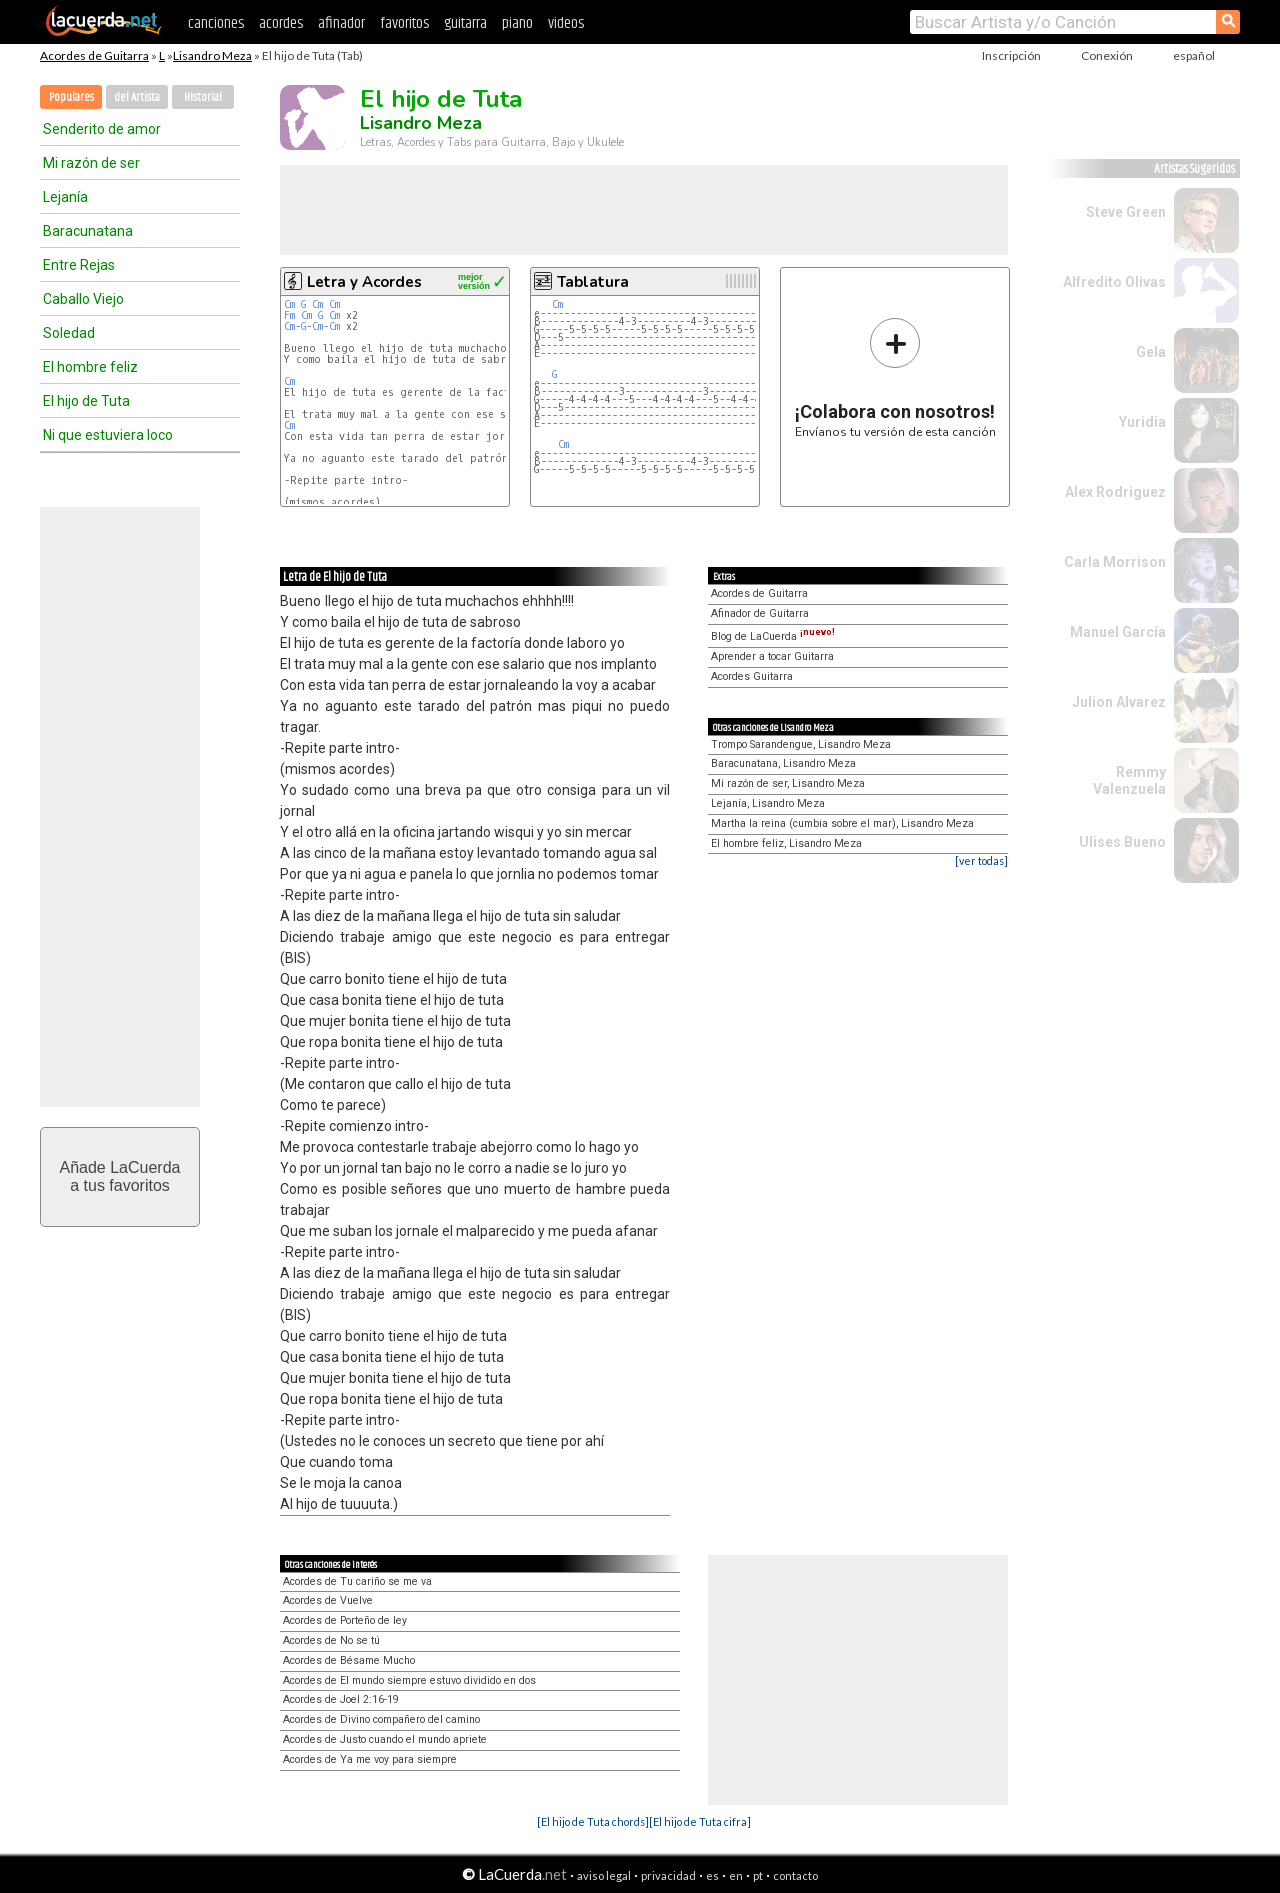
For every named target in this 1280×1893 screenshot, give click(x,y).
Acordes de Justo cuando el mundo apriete (385, 1739)
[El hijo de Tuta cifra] (700, 1821)
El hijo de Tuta (86, 401)
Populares (71, 97)
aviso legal (604, 1875)
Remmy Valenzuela (1129, 780)
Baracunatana (88, 231)
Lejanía (65, 197)
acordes (281, 23)
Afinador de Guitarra (760, 613)
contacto (795, 1875)
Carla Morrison (1115, 562)
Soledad (69, 333)
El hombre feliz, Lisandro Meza (786, 843)
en (736, 1875)
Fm (289, 315)
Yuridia (1142, 422)
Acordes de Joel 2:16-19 (341, 1699)
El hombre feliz (90, 367)
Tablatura (593, 282)
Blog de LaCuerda (773, 636)
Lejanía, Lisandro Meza (768, 803)
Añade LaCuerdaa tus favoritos (120, 1176)
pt (758, 1875)
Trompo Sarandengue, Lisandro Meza (801, 744)
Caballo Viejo (83, 299)
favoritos (404, 23)
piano (517, 23)
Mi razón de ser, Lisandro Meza (788, 783)
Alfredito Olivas (1114, 282)
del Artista (137, 97)
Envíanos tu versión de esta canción (895, 377)
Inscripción (1011, 55)
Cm (289, 304)
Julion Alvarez (1119, 702)
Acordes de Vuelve (328, 1600)
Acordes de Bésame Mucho (349, 1660)
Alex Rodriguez (1115, 492)
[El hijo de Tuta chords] (593, 1821)
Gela (1151, 352)
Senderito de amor (102, 129)
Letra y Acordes (364, 282)
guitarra (465, 23)
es (712, 1875)
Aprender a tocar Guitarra (772, 656)
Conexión (1107, 55)
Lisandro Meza (212, 55)
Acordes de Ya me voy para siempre (370, 1759)
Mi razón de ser (91, 163)
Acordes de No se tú (331, 1640)
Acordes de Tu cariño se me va (357, 1581)
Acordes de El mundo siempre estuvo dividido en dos (409, 1680)
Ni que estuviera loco (108, 435)
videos (566, 23)
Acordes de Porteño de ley (345, 1620)
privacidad (668, 1875)
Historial (203, 97)
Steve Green (1126, 212)
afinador (341, 23)
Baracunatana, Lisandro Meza (783, 763)
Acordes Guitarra (752, 676)
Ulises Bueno (1122, 842)
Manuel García (1118, 632)
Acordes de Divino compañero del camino (381, 1719)
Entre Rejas (79, 265)
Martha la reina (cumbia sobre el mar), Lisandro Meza (842, 823)
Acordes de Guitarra (94, 55)
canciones (216, 23)
